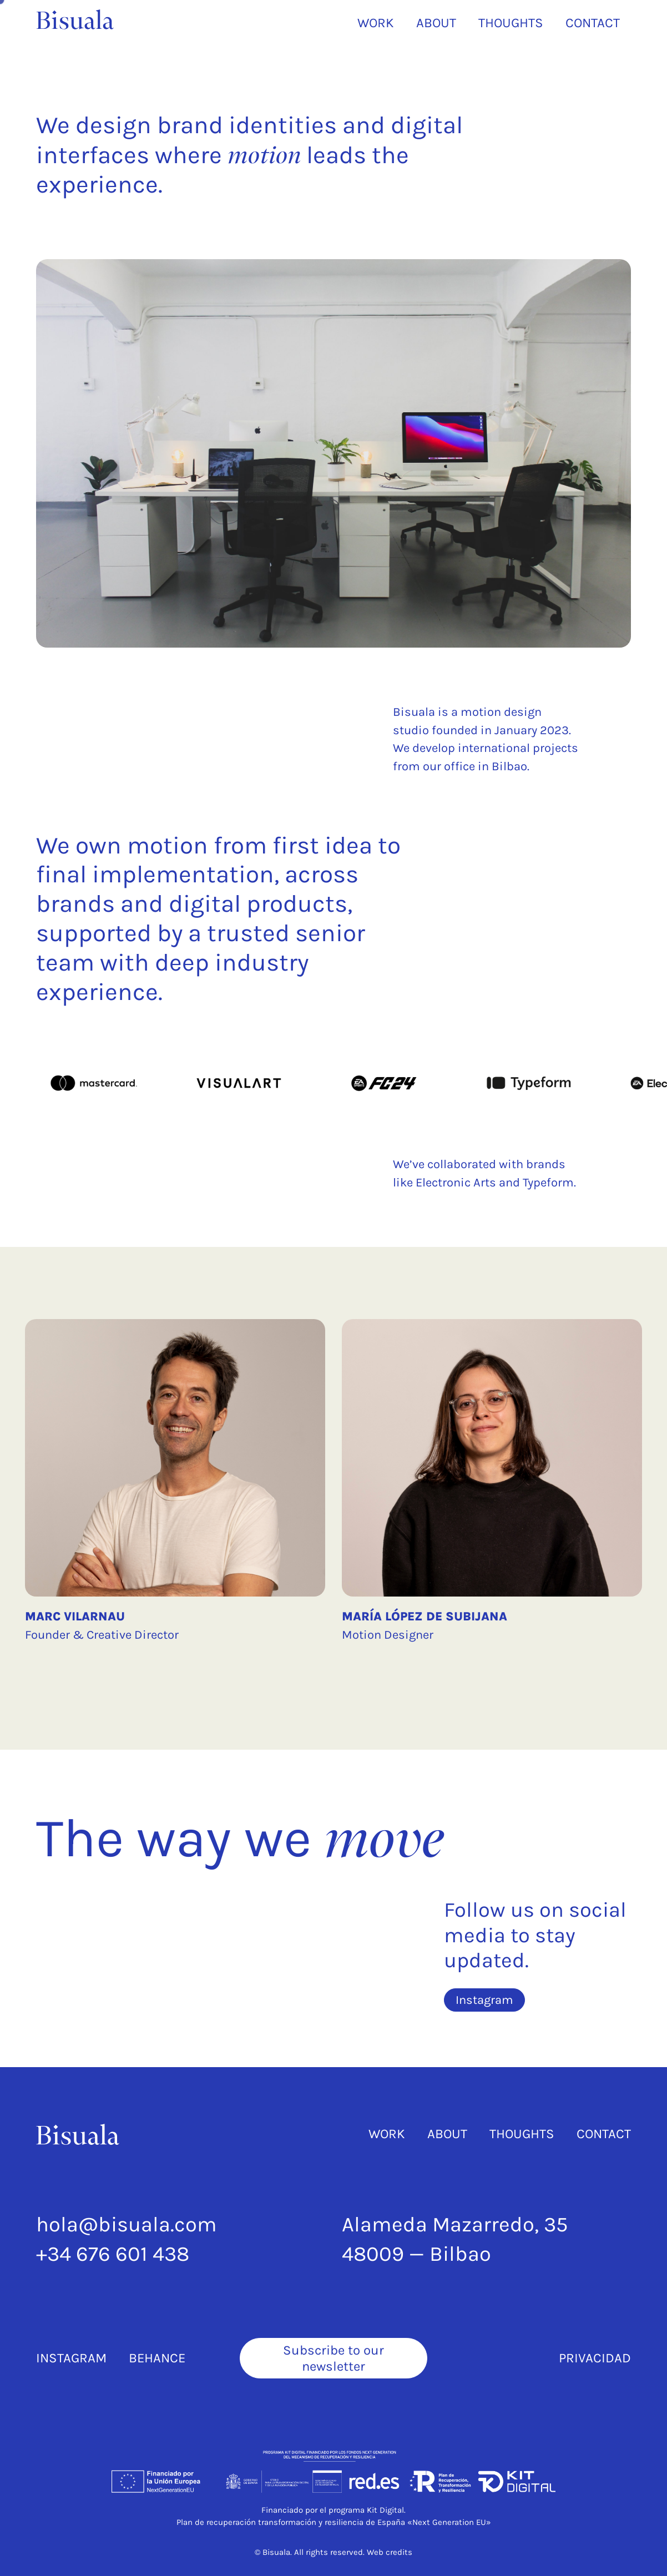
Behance (157, 2358)
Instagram (71, 2358)
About (447, 2133)
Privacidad (595, 2358)
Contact (604, 2133)
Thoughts (521, 2133)
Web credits (389, 2552)
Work (386, 2133)
